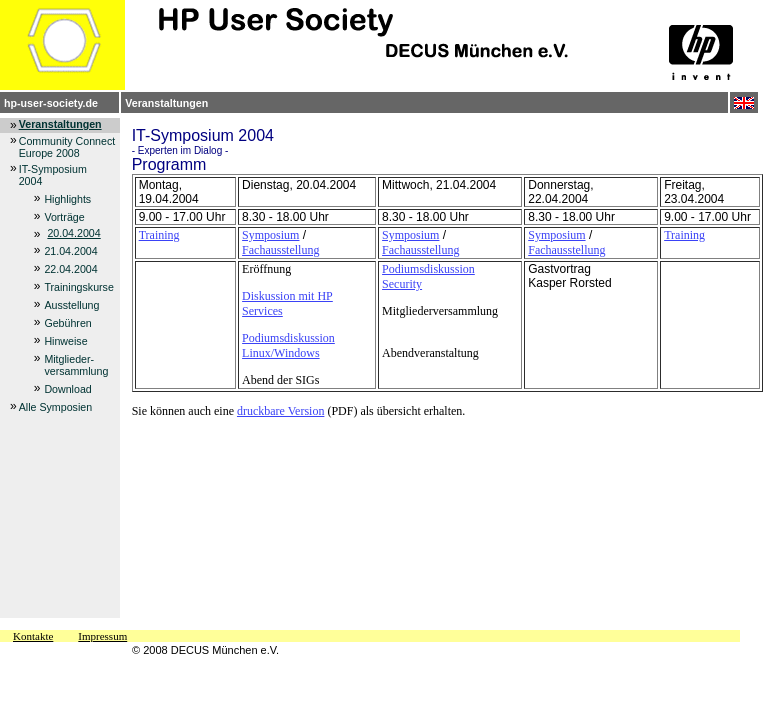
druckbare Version (280, 411)
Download (67, 389)
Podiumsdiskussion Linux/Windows (288, 345)
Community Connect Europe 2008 (67, 147)
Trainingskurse (79, 287)
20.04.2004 (73, 233)
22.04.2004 (70, 269)
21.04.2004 (70, 251)
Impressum (102, 636)
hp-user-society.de (51, 103)
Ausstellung (71, 305)
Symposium (270, 235)
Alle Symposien (55, 407)
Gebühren (67, 323)
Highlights (67, 199)
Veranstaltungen (166, 103)
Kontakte (33, 636)
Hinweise (65, 341)
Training (159, 235)
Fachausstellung (280, 250)
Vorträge (64, 217)
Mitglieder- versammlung (76, 365)
